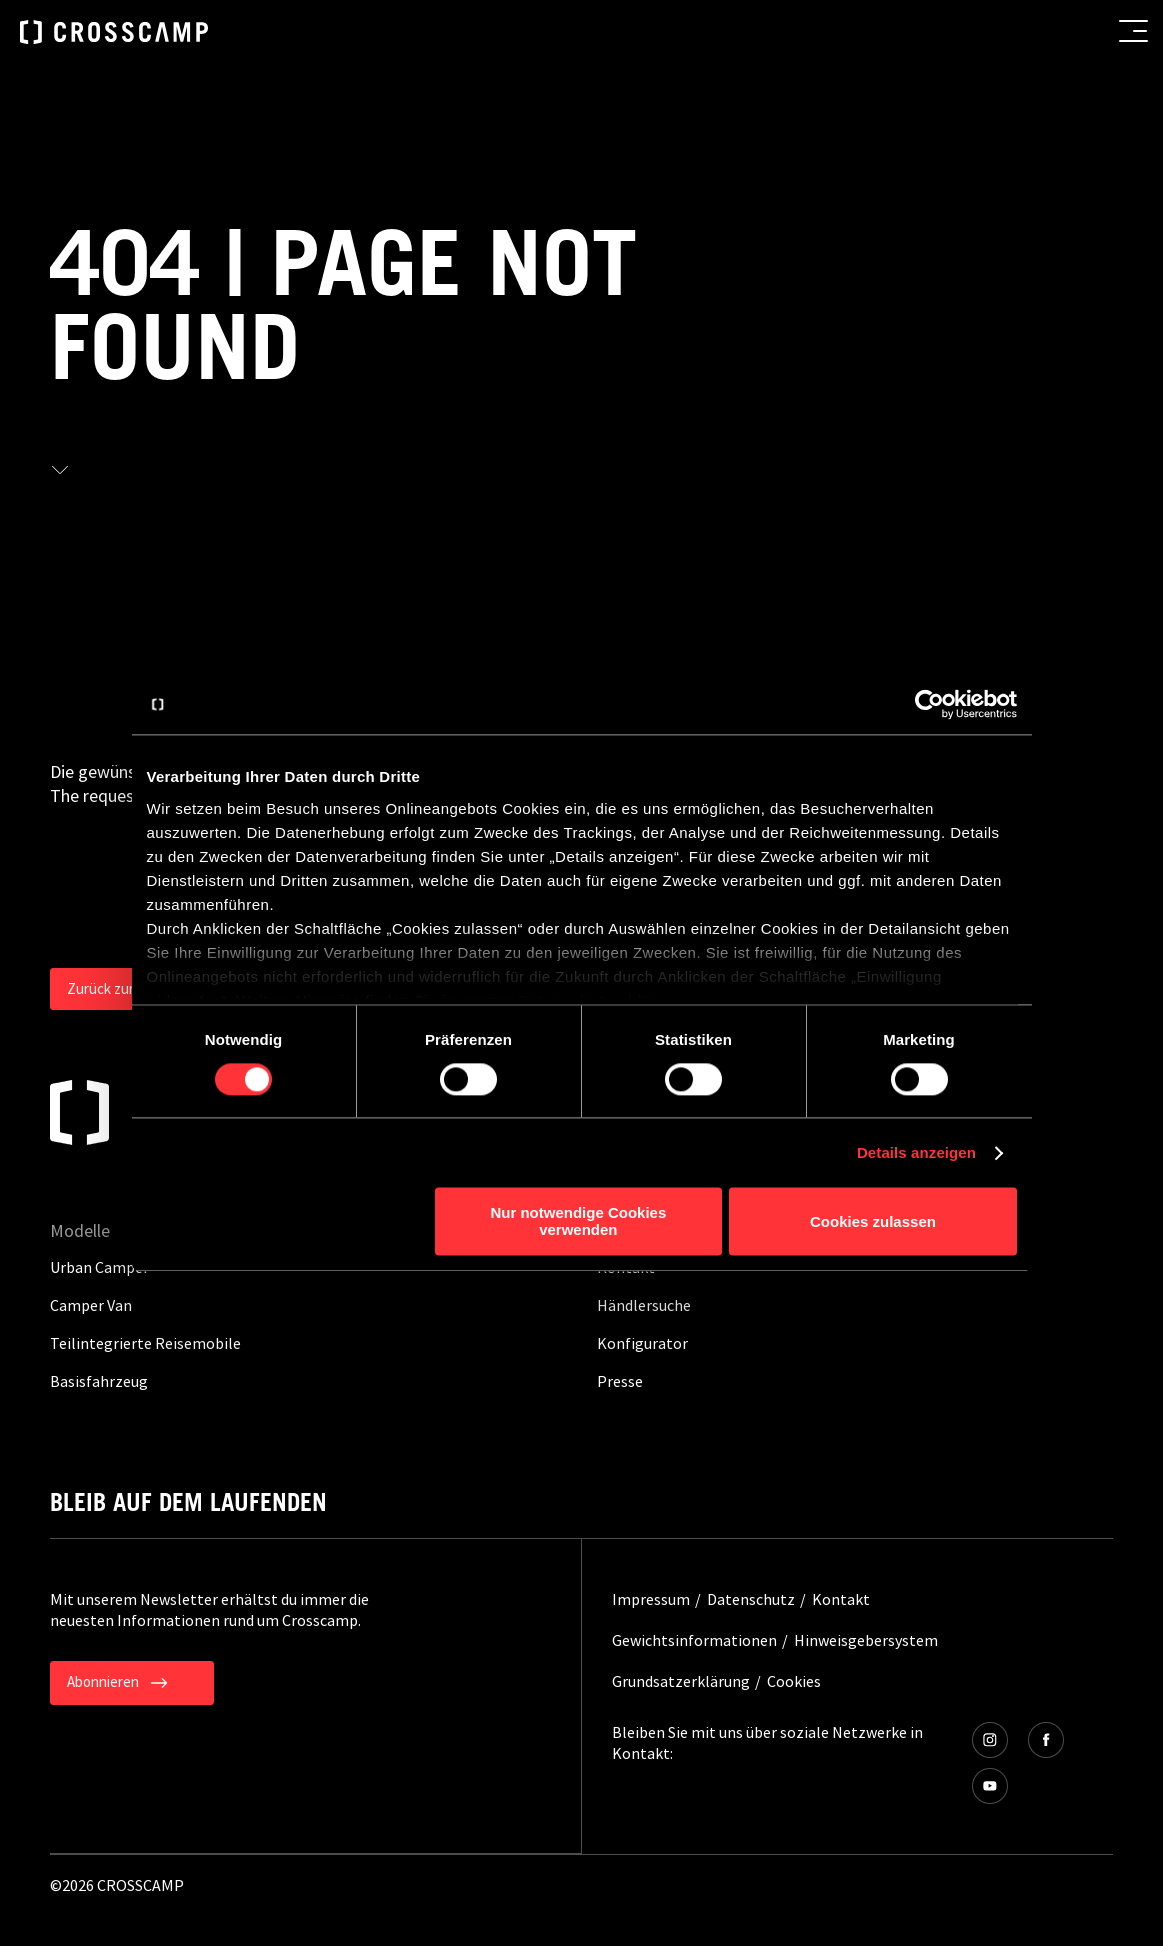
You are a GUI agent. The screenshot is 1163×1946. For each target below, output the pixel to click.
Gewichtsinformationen (694, 1640)
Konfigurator (642, 1343)
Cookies (794, 1681)
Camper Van (91, 1305)
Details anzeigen (916, 1152)
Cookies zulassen (873, 1221)
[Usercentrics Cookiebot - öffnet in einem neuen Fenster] (929, 704)
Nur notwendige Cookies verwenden (578, 1222)
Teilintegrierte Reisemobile (145, 1343)
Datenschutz (751, 1599)
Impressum (651, 1599)
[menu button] (1133, 31)
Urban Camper (99, 1267)
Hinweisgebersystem (866, 1640)
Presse (620, 1381)
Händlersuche (644, 1305)
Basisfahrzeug (99, 1381)
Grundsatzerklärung (681, 1681)
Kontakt (841, 1599)
